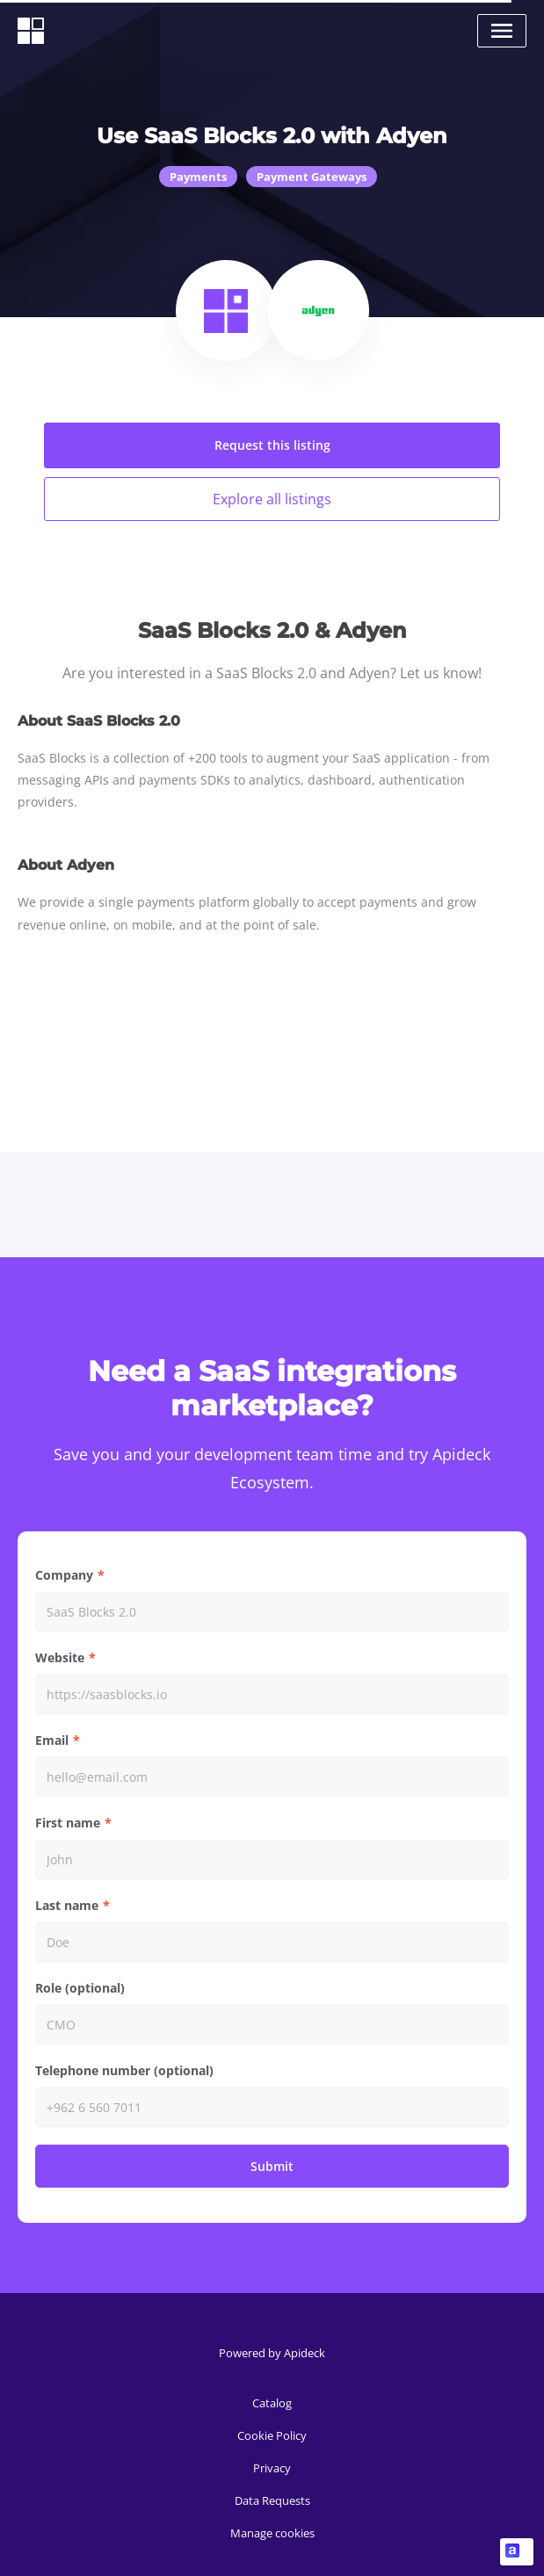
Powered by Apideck (272, 2353)
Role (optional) (80, 1987)
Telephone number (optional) (124, 2070)
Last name (66, 1905)
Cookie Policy (272, 2435)
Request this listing (272, 445)
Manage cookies (272, 2533)
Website (59, 1657)
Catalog (272, 2403)
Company (64, 1575)
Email (52, 1740)
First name (67, 1822)
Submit (272, 2166)
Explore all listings (272, 499)
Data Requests (272, 2500)
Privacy (272, 2468)
